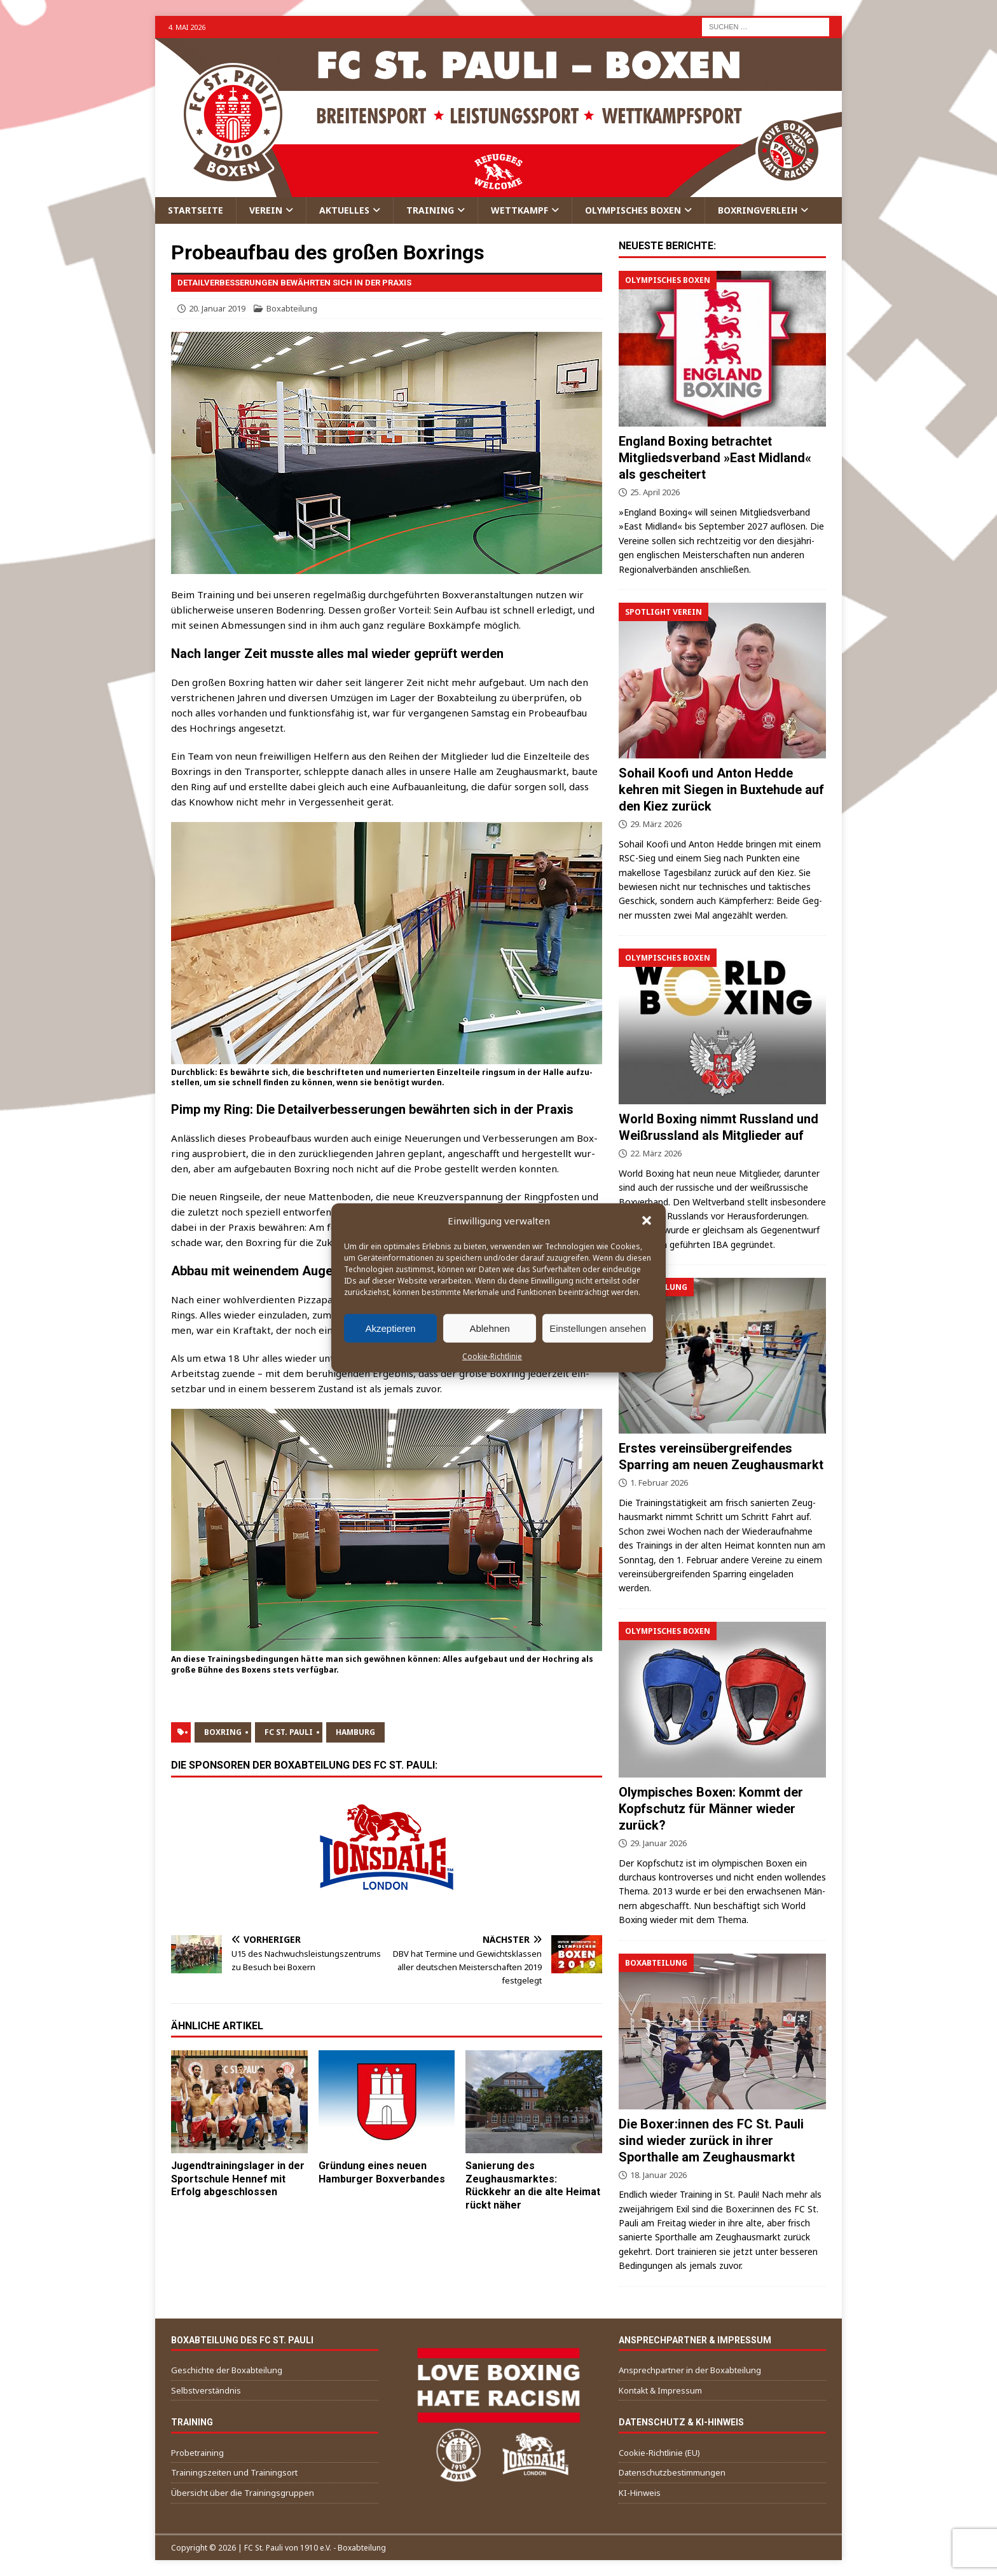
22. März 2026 (656, 1153)
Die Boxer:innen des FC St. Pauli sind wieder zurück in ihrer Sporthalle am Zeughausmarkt (711, 2140)
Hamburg (355, 1732)
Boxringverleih (757, 210)
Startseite (195, 210)
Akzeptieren (390, 1327)
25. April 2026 (655, 492)
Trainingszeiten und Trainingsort (234, 2472)
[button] (646, 1220)
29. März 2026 (656, 824)
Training (430, 210)
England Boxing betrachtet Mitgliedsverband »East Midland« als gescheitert (715, 458)
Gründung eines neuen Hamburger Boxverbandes (382, 2172)
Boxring (223, 1732)
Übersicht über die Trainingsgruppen (242, 2492)
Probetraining (197, 2452)
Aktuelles (344, 210)
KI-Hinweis (640, 2492)
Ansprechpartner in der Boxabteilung (690, 2370)
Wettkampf (519, 210)
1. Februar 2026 (659, 1482)
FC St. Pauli (289, 1732)
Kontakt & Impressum (660, 2390)
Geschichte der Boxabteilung (226, 2370)
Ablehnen (489, 1327)
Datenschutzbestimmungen (672, 2472)
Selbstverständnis (206, 2390)
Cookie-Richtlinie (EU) (659, 2452)
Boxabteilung (291, 308)
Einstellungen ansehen (597, 1327)
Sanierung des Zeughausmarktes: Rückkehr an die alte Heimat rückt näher (532, 2185)
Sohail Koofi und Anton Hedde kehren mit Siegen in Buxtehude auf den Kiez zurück (721, 789)
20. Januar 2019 (217, 308)
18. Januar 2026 (658, 2175)
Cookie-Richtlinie (492, 1356)
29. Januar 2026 (658, 1843)
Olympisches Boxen (633, 210)
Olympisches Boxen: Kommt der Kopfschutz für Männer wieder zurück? (711, 1809)
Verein (265, 210)
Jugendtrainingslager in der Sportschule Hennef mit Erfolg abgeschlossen (238, 2179)
